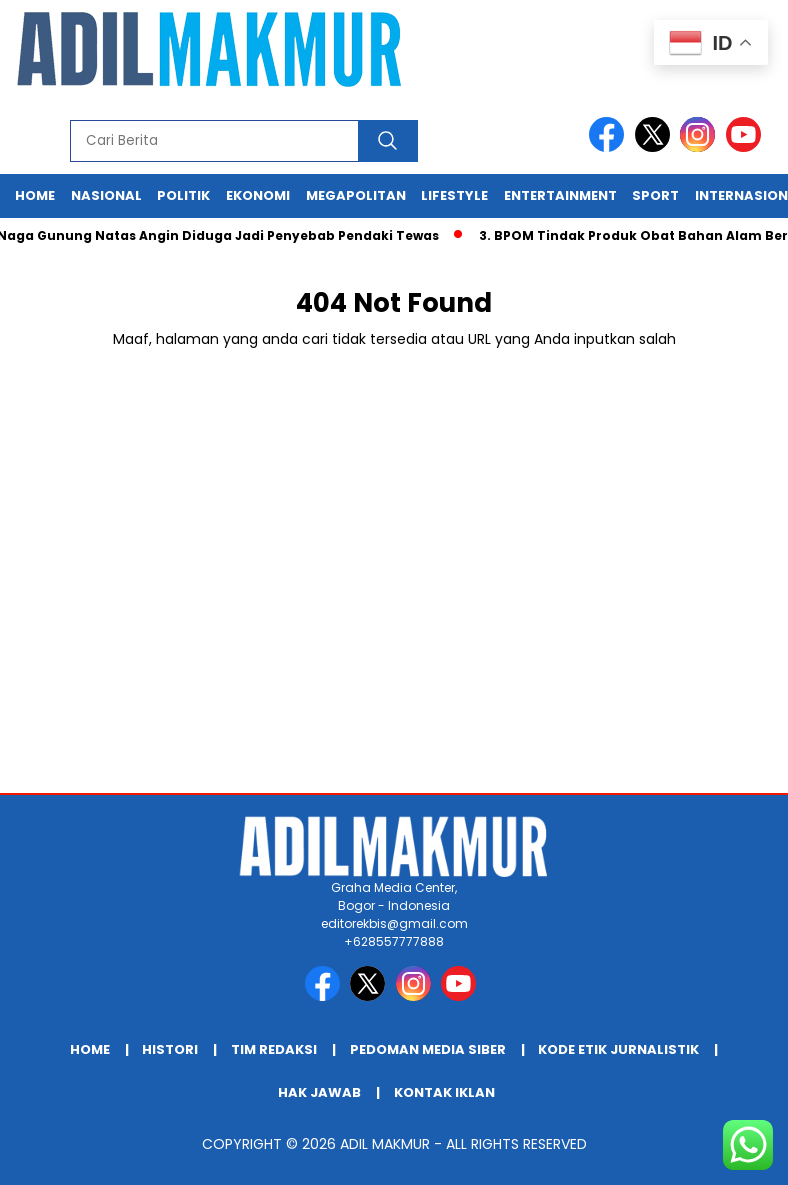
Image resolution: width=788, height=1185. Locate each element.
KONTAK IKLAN (444, 1092)
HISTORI (170, 1049)
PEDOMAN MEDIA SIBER (428, 1049)
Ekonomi (258, 195)
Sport (655, 195)
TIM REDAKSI (274, 1049)
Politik (183, 195)
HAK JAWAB (319, 1092)
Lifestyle (454, 195)
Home (35, 195)
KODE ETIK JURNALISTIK (618, 1049)
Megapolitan (356, 195)
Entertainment (560, 195)
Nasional (106, 195)
